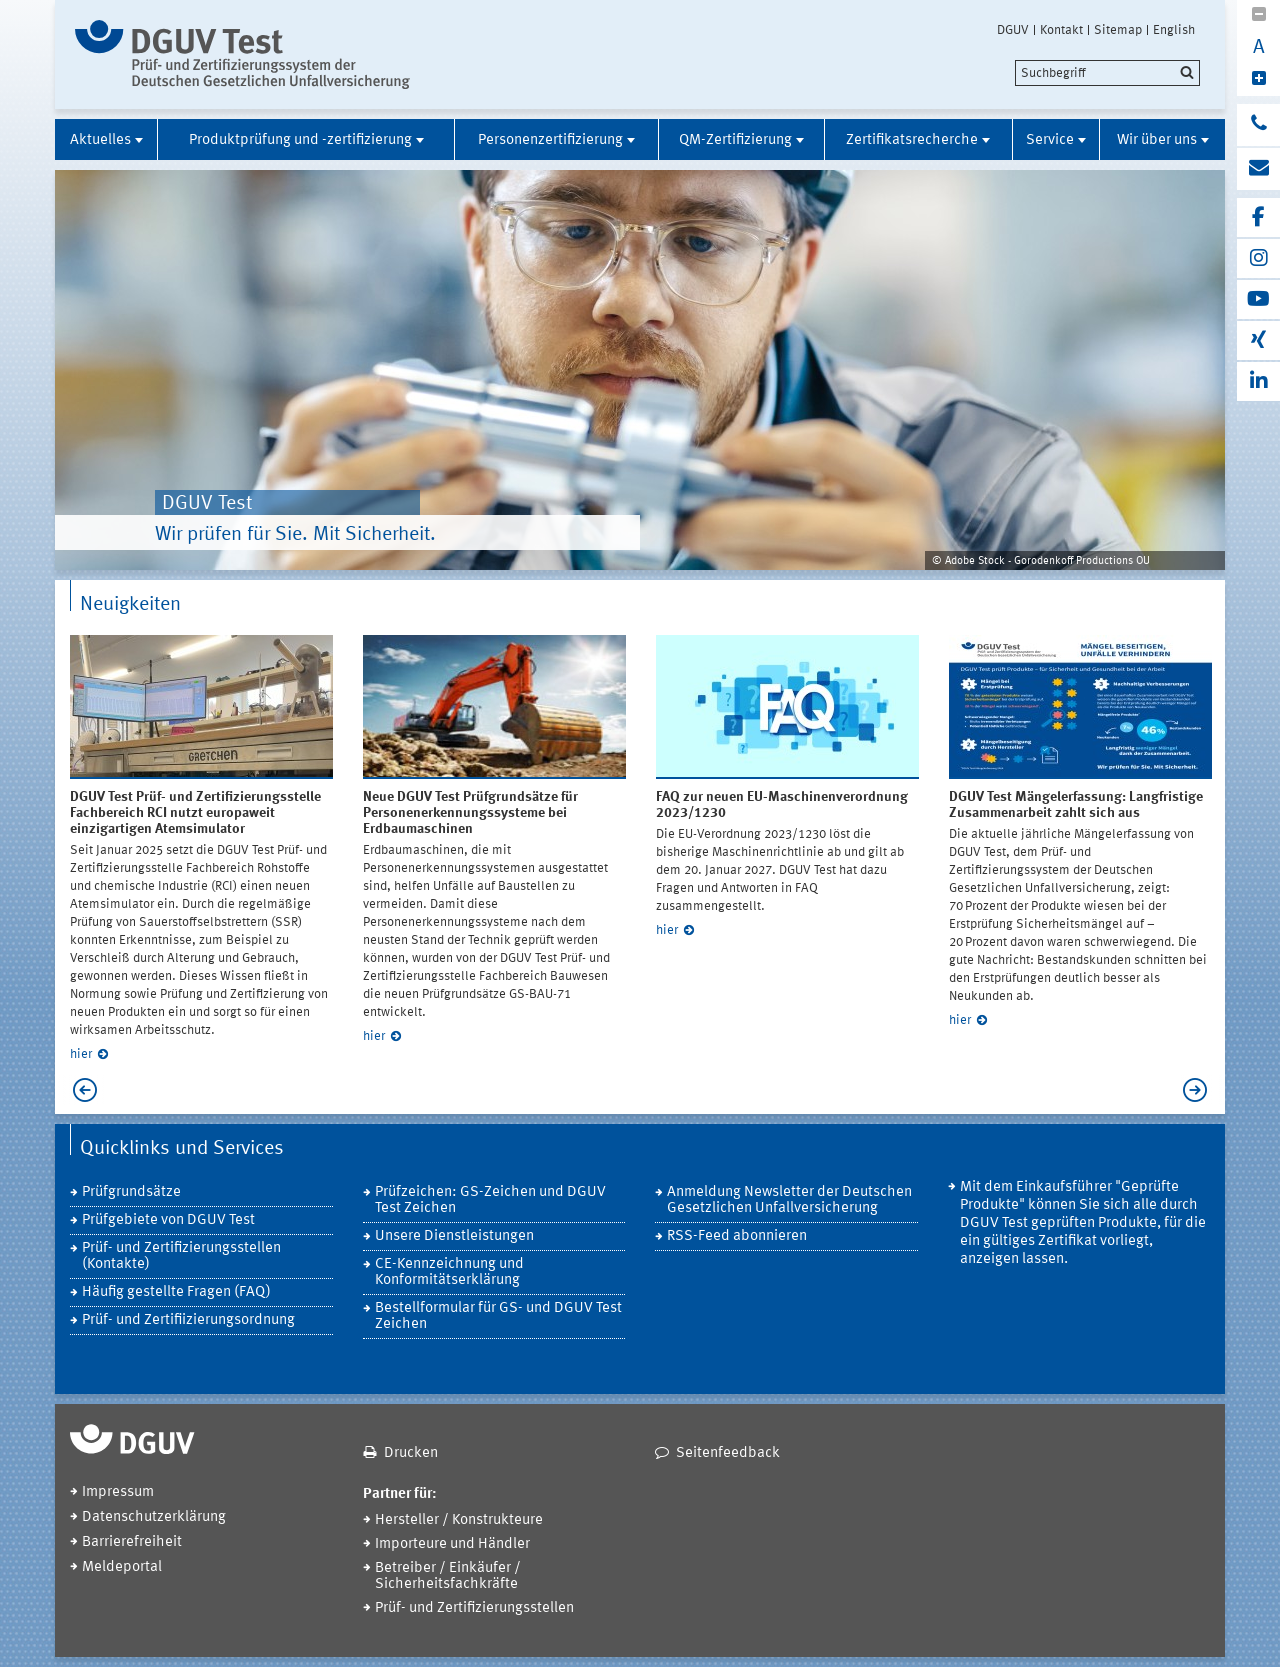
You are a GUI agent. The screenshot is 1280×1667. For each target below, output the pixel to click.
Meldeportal (122, 1567)
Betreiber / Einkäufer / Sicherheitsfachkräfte (448, 1576)
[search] (1107, 73)
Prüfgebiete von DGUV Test (168, 1220)
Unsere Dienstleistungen (454, 1236)
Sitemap (1118, 30)
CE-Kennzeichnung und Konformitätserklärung (449, 1272)
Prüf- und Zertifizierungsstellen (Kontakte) (181, 1256)
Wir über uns (1157, 140)
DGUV (1013, 30)
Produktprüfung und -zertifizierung (300, 140)
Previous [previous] (80, 1090)
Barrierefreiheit (132, 1542)
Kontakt (1061, 30)
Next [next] (1200, 1090)
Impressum (118, 1492)
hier (81, 1054)
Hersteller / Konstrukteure (459, 1520)
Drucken (411, 1453)
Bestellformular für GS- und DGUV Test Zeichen (498, 1316)
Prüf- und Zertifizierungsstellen (474, 1608)
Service (1050, 140)
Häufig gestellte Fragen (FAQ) (176, 1292)
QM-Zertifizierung (735, 140)
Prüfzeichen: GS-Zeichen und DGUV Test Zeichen (490, 1200)
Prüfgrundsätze (131, 1192)
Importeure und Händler (452, 1544)
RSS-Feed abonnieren (737, 1236)
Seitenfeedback (728, 1453)
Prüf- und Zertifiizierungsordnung (188, 1320)
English (1174, 30)
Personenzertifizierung (550, 140)
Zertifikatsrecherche (912, 140)
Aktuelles (100, 140)
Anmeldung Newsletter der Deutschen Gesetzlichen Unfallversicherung (789, 1200)
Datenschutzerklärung (154, 1517)
